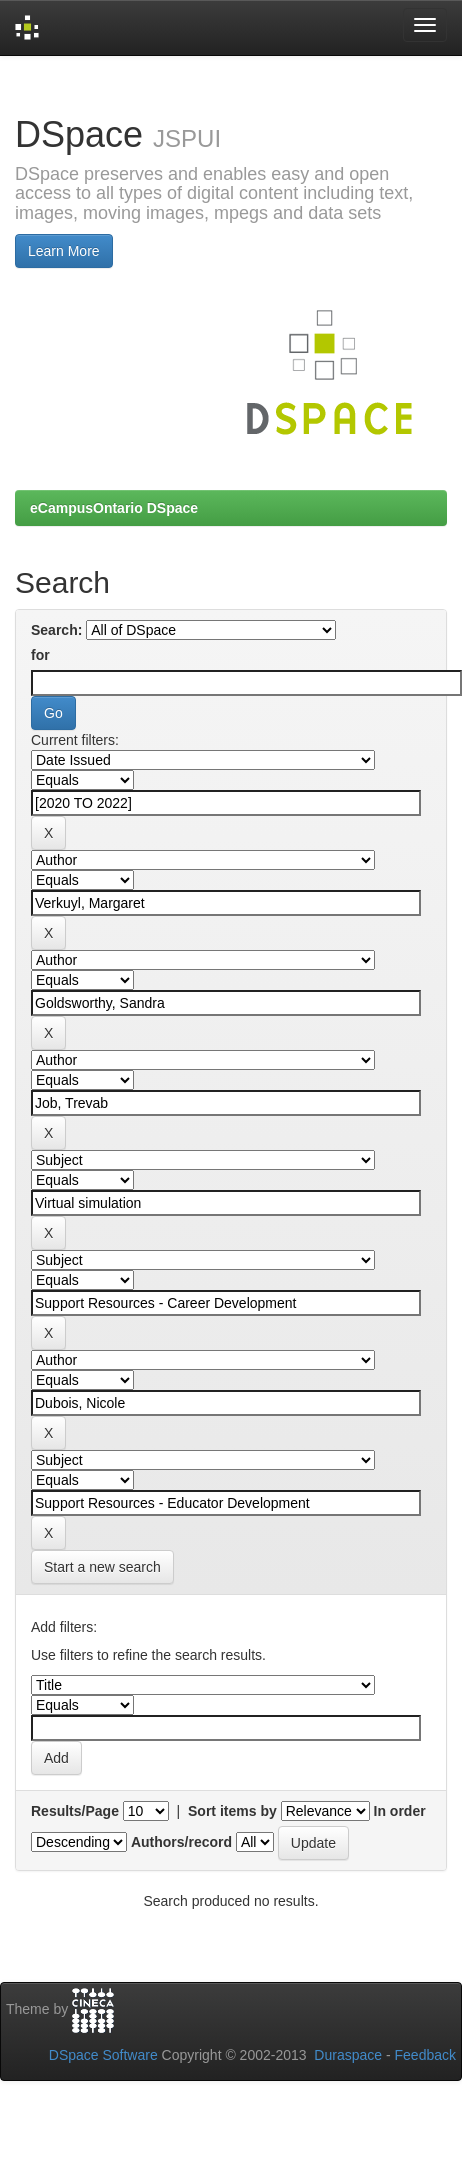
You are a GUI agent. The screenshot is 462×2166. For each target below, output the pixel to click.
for (40, 655)
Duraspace (348, 2055)
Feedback (425, 2055)
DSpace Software (103, 2055)
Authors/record (181, 1842)
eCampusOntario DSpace (114, 508)
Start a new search (102, 1567)
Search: (56, 630)
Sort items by (232, 1811)
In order (400, 1811)
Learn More (64, 251)
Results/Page (75, 1811)
